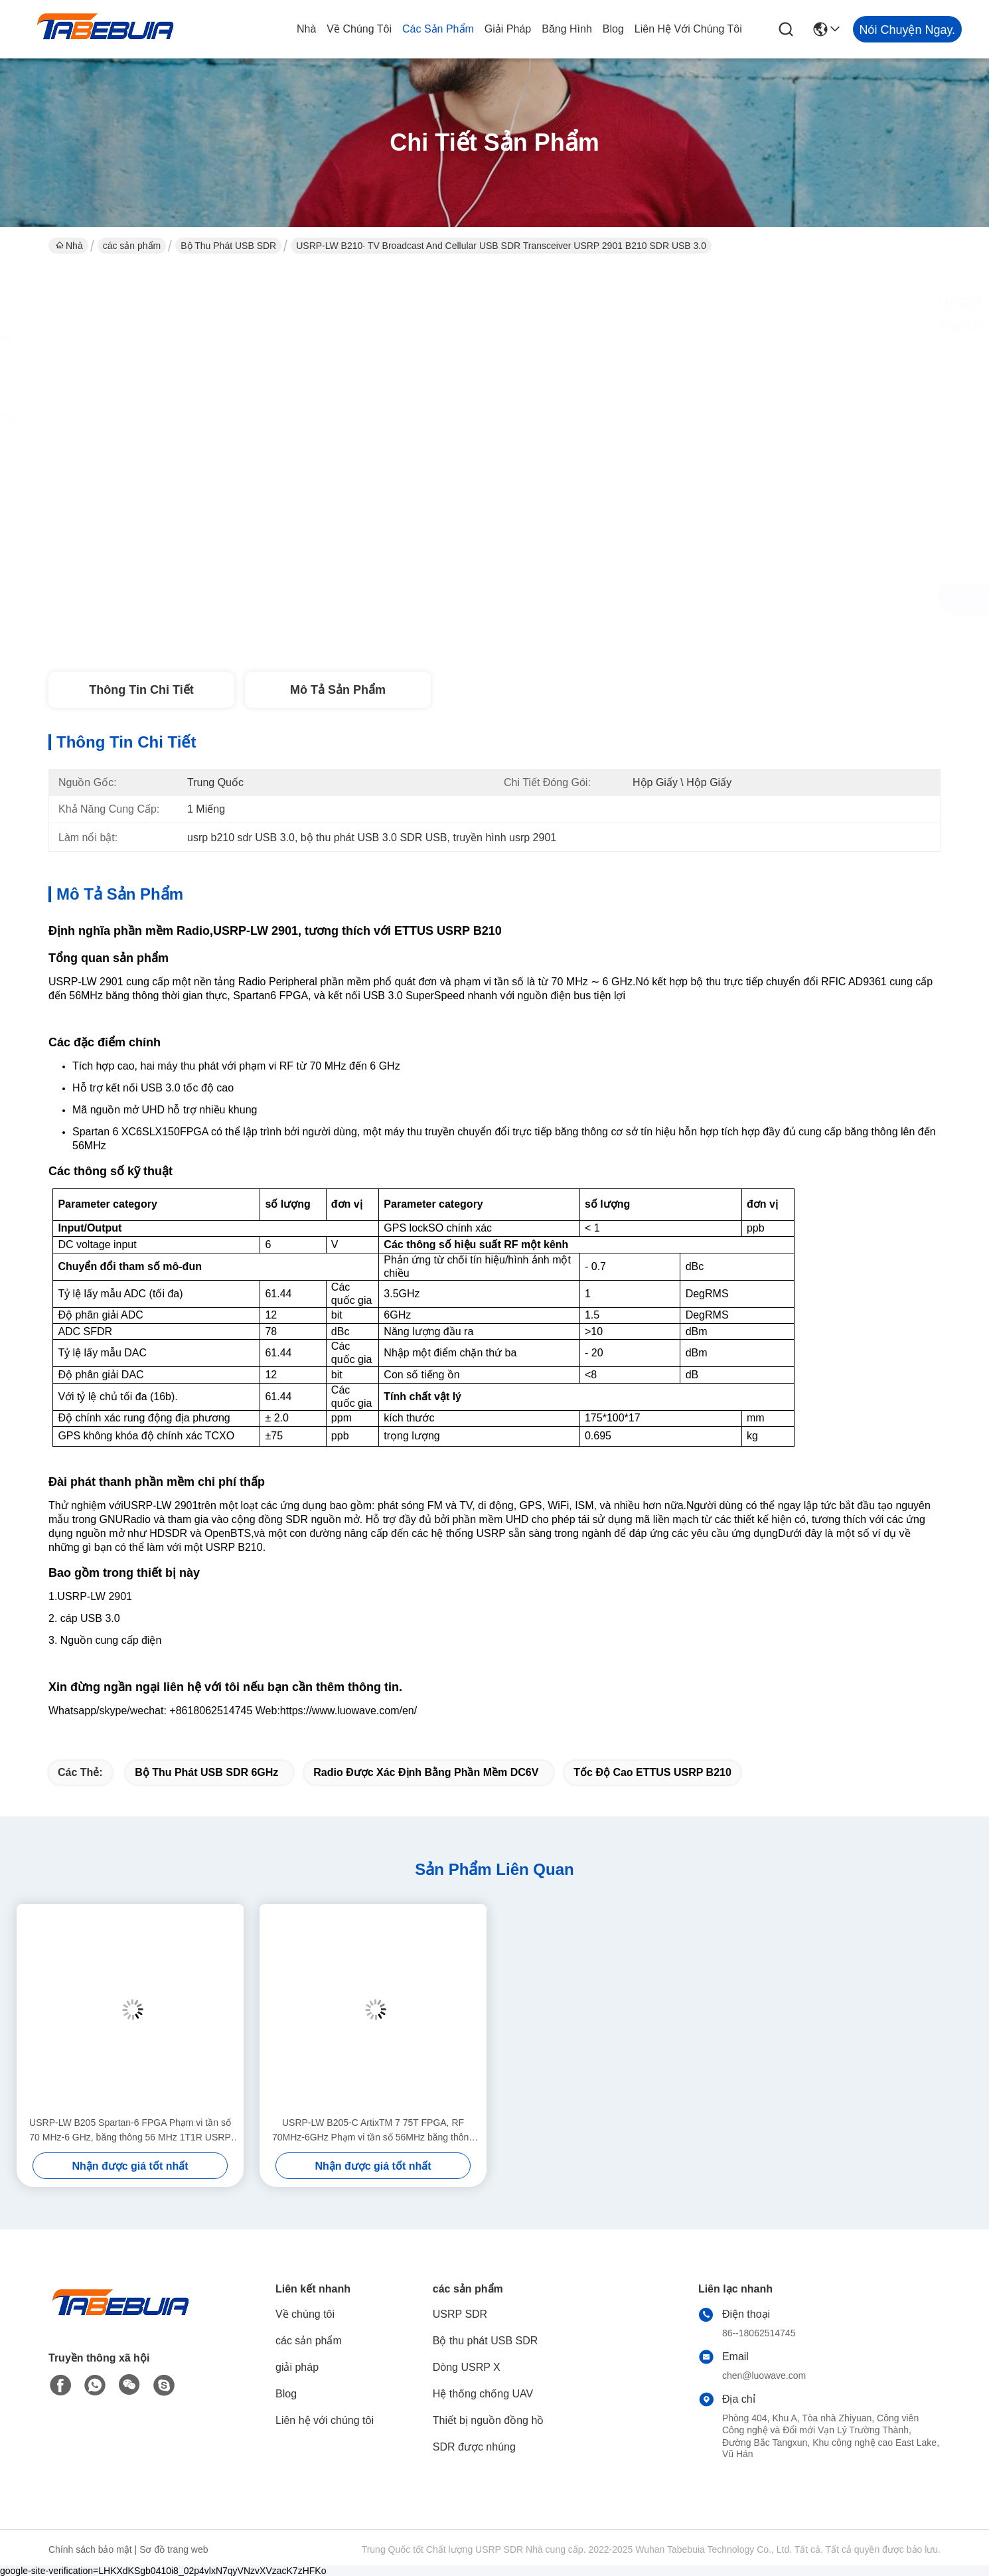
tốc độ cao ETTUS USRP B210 (652, 1772)
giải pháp (508, 29)
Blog (613, 29)
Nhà (306, 29)
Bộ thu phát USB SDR (228, 245)
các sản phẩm (438, 29)
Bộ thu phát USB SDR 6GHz (206, 1772)
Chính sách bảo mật (90, 2549)
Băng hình (567, 29)
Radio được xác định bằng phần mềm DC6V (425, 1772)
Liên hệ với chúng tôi (688, 29)
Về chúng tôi (359, 29)
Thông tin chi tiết (141, 689)
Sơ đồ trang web (173, 2549)
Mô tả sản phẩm (338, 689)
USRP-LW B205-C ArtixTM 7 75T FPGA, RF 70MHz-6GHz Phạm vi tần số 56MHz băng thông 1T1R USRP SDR (373, 2130)
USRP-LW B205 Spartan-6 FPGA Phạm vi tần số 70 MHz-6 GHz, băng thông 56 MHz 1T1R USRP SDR (130, 2130)
